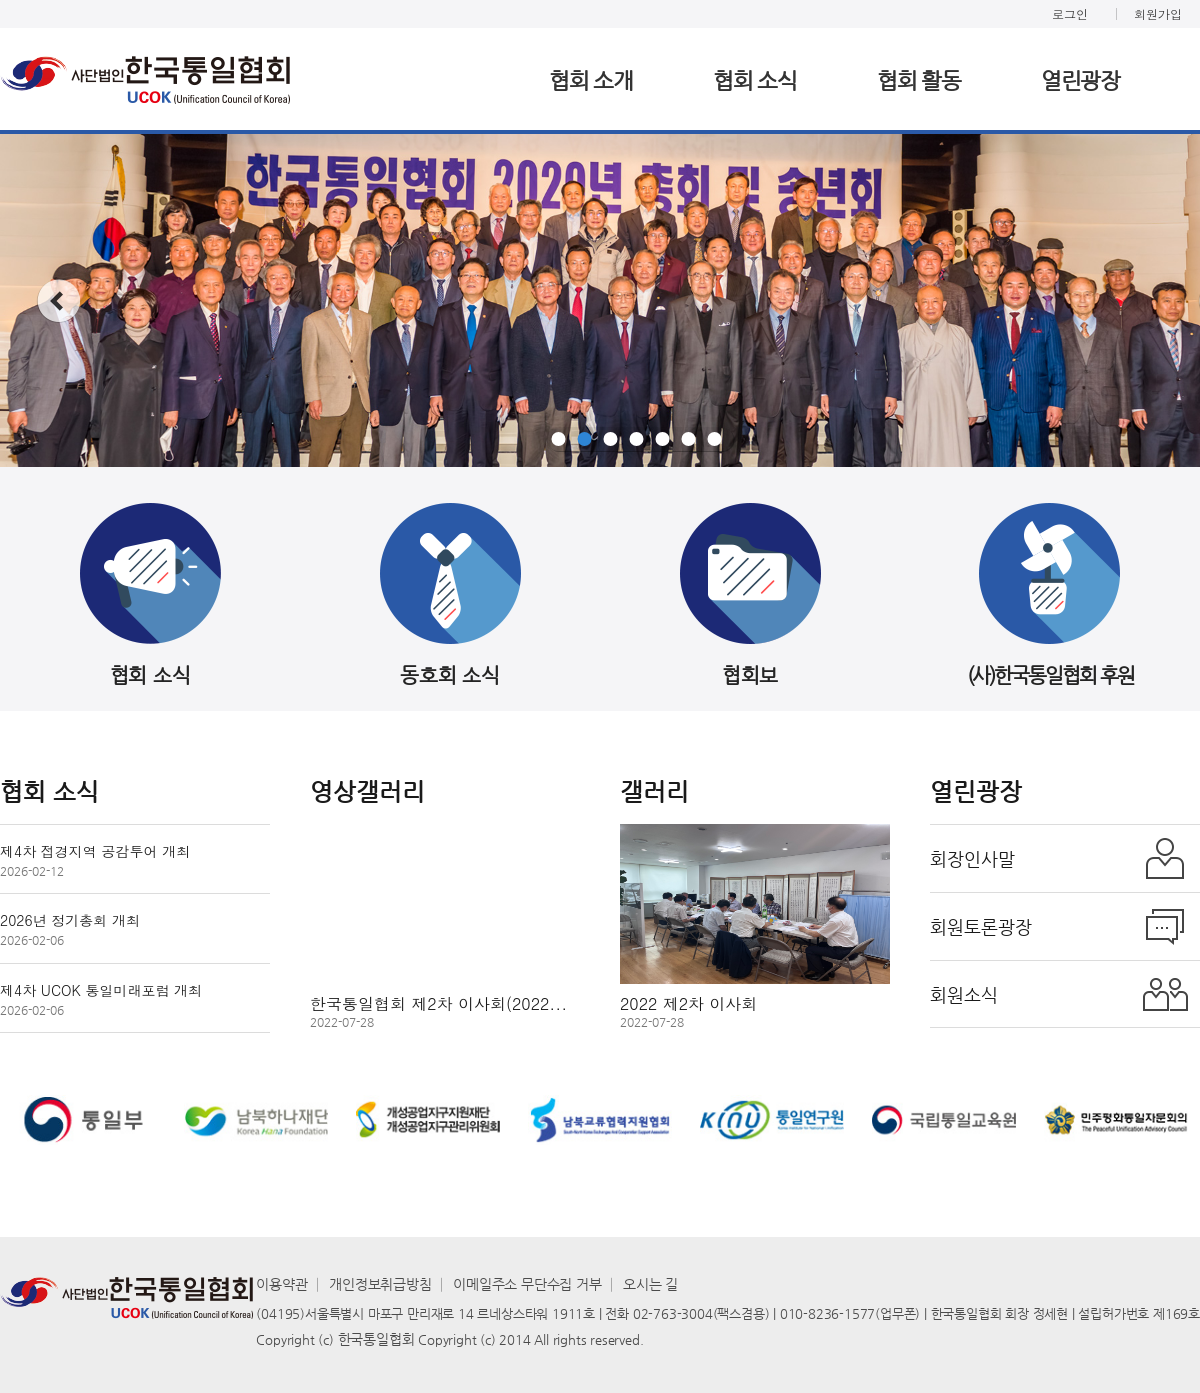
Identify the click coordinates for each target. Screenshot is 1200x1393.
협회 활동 (919, 80)
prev (58, 301)
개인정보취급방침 (380, 1284)
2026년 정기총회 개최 (70, 928)
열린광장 (1080, 80)
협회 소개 (591, 80)
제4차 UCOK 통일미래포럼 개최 (101, 998)
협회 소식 (755, 80)
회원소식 (964, 994)
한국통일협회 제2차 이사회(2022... (438, 1010)
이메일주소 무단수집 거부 (527, 1284)
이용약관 (281, 1284)
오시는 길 (650, 1284)
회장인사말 (972, 858)
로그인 (1070, 13)
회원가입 (1158, 13)
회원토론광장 (981, 926)
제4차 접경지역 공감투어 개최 (95, 859)
